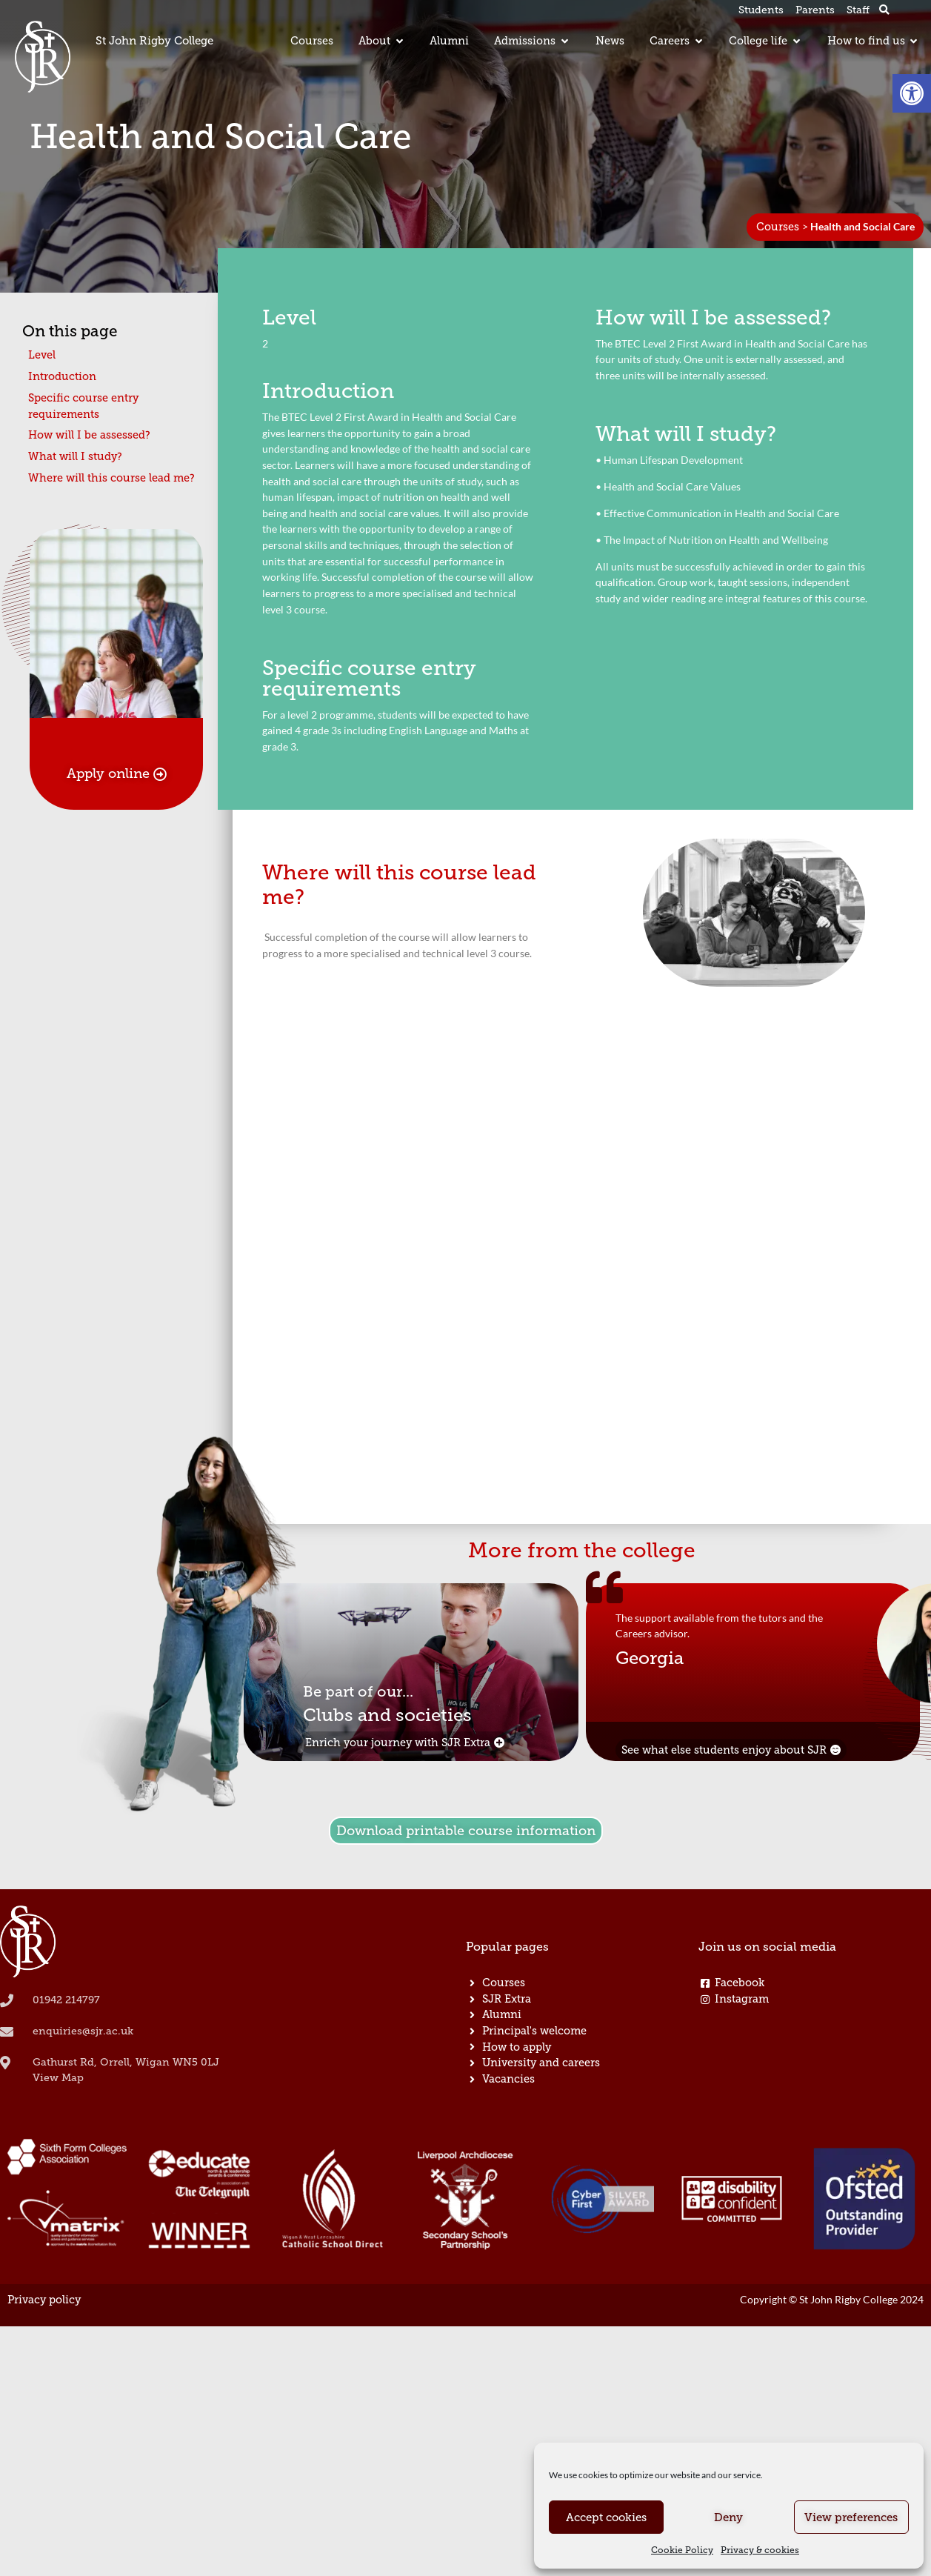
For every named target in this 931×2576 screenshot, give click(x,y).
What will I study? (75, 456)
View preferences (851, 2517)
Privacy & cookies (760, 2550)
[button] (911, 93)
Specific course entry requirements (83, 406)
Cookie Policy (682, 2550)
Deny (728, 2517)
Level (42, 355)
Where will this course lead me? (111, 478)
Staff (858, 10)
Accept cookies (606, 2517)
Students (761, 10)
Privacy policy (44, 2299)
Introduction (62, 376)
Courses (777, 226)
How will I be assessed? (89, 435)
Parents (815, 10)
